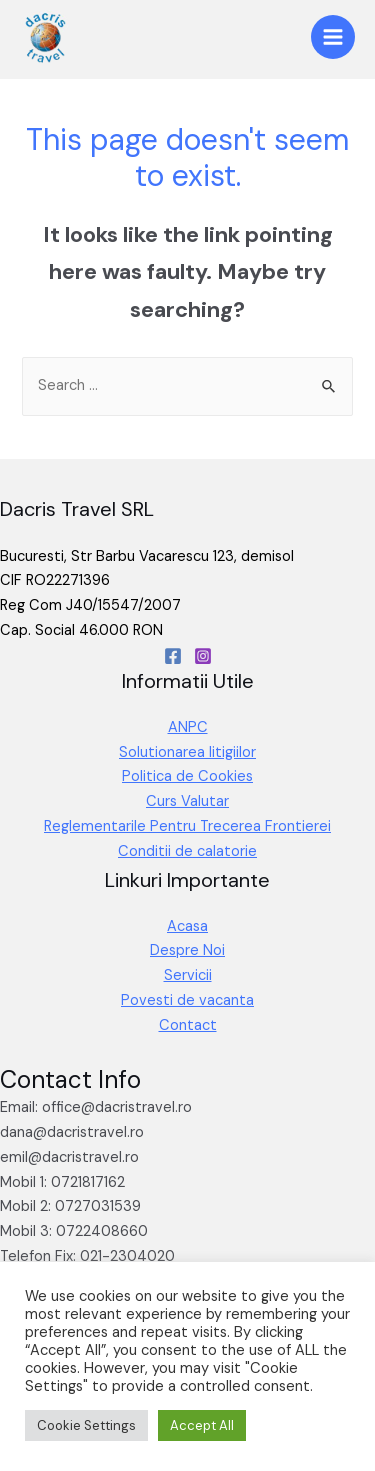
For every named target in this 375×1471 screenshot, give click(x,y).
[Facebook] (173, 656)
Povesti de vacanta (187, 1000)
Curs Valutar (187, 801)
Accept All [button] (202, 1425)
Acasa (187, 926)
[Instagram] (203, 656)
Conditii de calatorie (187, 851)
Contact (188, 1025)
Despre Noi (187, 950)
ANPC (188, 727)
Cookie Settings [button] (86, 1425)
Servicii (188, 975)
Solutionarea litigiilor (187, 752)
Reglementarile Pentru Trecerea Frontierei (187, 826)
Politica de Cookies (187, 776)
